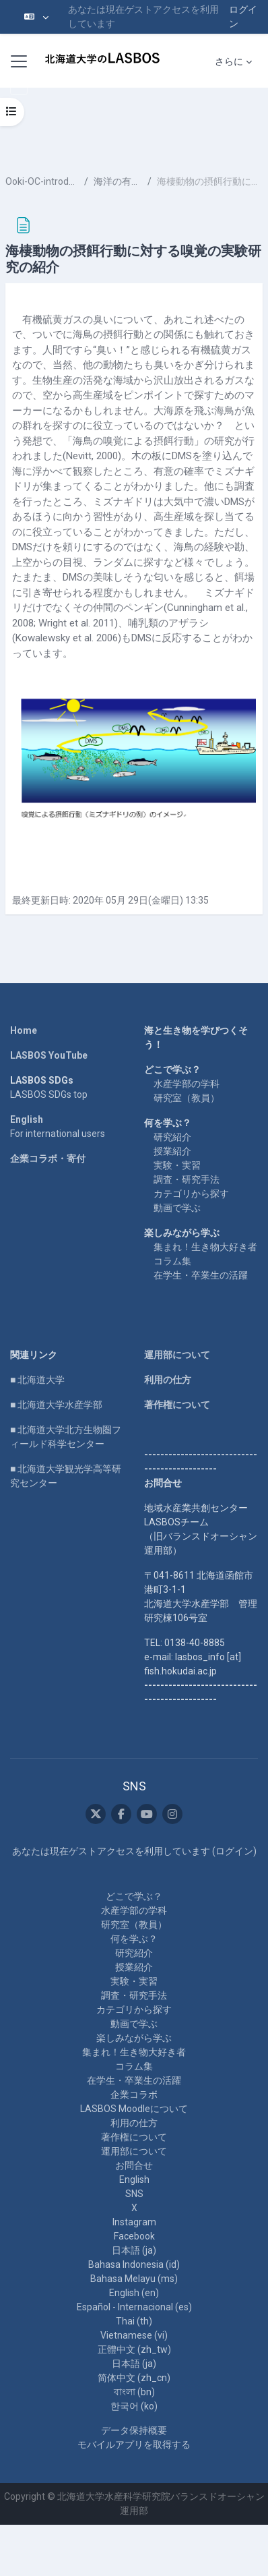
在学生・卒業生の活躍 (201, 1275)
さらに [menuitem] (229, 61)
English (26, 1119)
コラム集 (172, 1261)
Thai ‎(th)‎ (134, 2321)
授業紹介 (172, 1151)
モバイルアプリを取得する (134, 2444)
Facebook (134, 2236)
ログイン (243, 16)
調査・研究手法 (187, 1179)
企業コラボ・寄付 (48, 1158)
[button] (36, 17)
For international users (57, 1133)
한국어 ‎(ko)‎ (134, 2406)
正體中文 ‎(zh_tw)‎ (134, 2349)
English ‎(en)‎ (134, 2292)
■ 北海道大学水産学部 (56, 1404)
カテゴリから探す (191, 1193)
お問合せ (134, 2165)
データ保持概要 (134, 2430)
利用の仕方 (167, 1379)
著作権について (177, 1404)
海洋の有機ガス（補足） (118, 181)
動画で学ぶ (177, 1207)
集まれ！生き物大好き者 (205, 1246)
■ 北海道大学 (37, 1379)
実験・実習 (177, 1165)
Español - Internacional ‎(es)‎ (134, 2307)
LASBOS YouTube (49, 1055)
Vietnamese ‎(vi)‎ (134, 2335)
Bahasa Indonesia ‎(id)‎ (134, 2264)
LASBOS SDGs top (49, 1094)
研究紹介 (172, 1137)
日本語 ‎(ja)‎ (134, 2250)
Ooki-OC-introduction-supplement (42, 181)
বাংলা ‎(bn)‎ (134, 2392)
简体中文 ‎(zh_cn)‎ (134, 2377)
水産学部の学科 (187, 1083)
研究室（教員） (187, 1097)
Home (23, 1030)
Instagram (134, 2222)
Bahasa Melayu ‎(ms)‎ (134, 2278)
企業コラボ (134, 2094)
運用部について (177, 1354)
